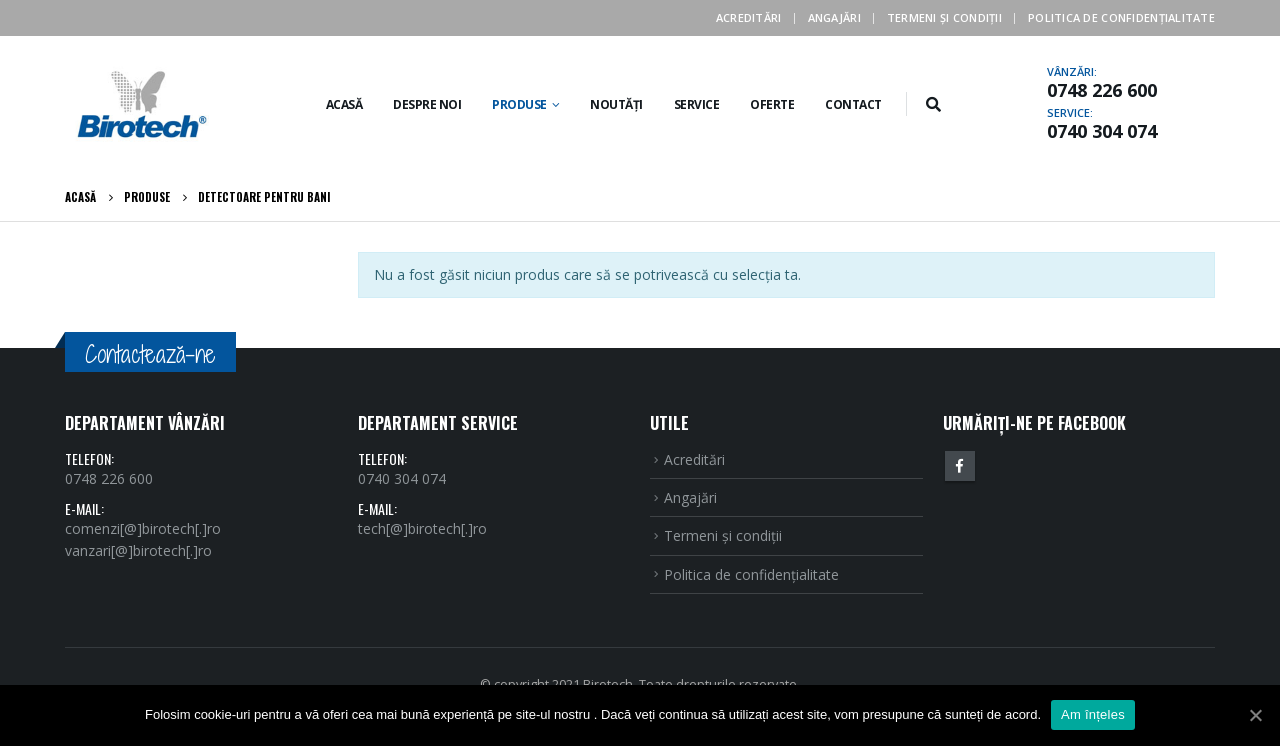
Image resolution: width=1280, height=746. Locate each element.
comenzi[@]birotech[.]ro (143, 528)
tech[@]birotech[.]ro (422, 528)
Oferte (772, 104)
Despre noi (427, 104)
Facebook (960, 466)
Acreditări (749, 17)
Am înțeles (1093, 714)
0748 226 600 (1102, 90)
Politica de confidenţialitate (1121, 17)
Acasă (344, 104)
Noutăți (616, 104)
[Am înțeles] (1255, 715)
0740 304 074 (1102, 131)
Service (697, 104)
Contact (853, 104)
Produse (519, 104)
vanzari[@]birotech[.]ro (138, 550)
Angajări (834, 17)
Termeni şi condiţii (944, 17)
